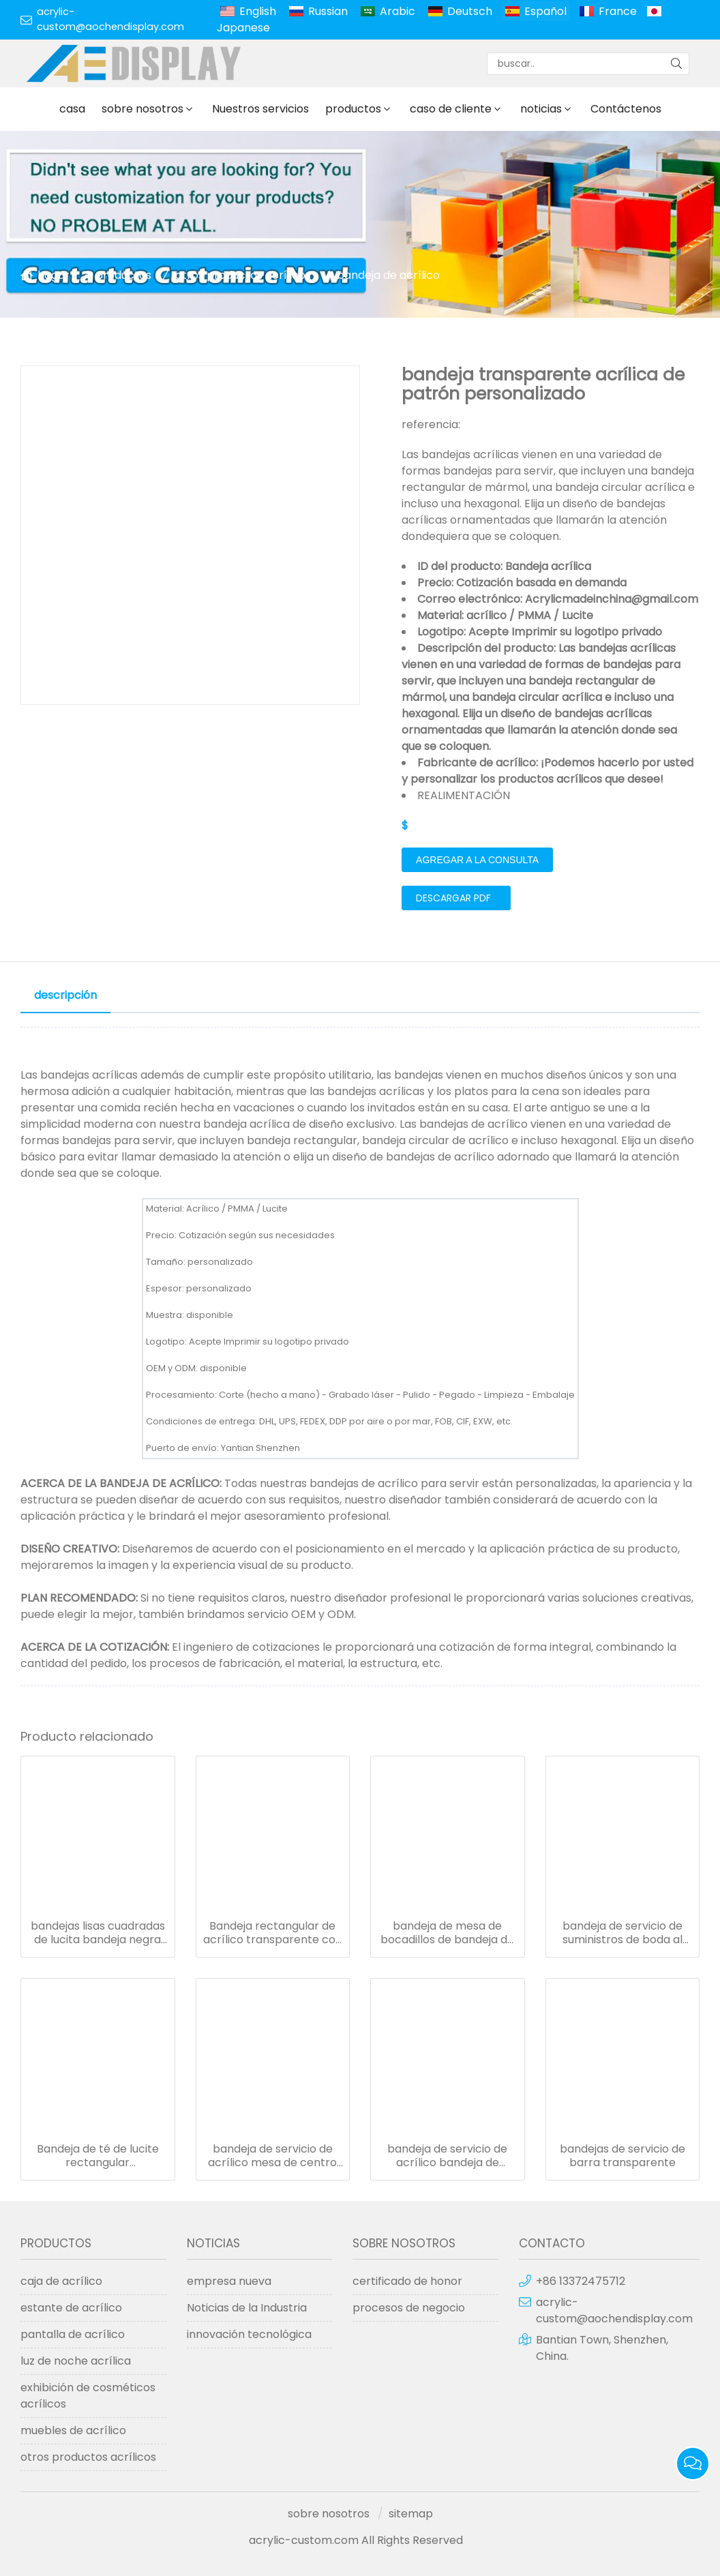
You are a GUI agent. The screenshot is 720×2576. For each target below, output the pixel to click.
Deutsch (469, 11)
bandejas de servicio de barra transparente (622, 2156)
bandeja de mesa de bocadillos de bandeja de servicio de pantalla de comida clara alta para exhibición (447, 1933)
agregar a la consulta (477, 859)
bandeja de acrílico (388, 275)
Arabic (397, 11)
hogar (54, 275)
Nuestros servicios (260, 109)
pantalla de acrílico (72, 2334)
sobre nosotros (142, 109)
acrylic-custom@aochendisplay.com (110, 19)
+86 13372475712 (580, 2281)
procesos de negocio (408, 2308)
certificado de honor (407, 2281)
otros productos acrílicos (243, 275)
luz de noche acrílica (75, 2361)
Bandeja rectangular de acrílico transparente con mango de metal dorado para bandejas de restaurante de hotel (272, 1933)
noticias (541, 109)
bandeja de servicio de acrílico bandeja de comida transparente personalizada (447, 2156)
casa (72, 109)
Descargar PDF (453, 898)
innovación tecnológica (249, 2334)
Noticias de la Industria (247, 2308)
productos (353, 109)
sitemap (411, 2513)
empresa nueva (229, 2281)
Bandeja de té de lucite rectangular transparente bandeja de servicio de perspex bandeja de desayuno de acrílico (98, 2156)
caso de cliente (451, 109)
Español (545, 11)
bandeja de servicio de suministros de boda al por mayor (622, 1933)
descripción (65, 995)
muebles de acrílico (73, 2430)
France (618, 11)
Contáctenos (625, 109)
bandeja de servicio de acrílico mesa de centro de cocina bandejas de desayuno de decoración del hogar (273, 2156)
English (257, 11)
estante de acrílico (71, 2308)
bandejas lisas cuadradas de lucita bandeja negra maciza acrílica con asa (98, 1933)
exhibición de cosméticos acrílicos (87, 2396)
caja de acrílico (61, 2281)
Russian (328, 11)
